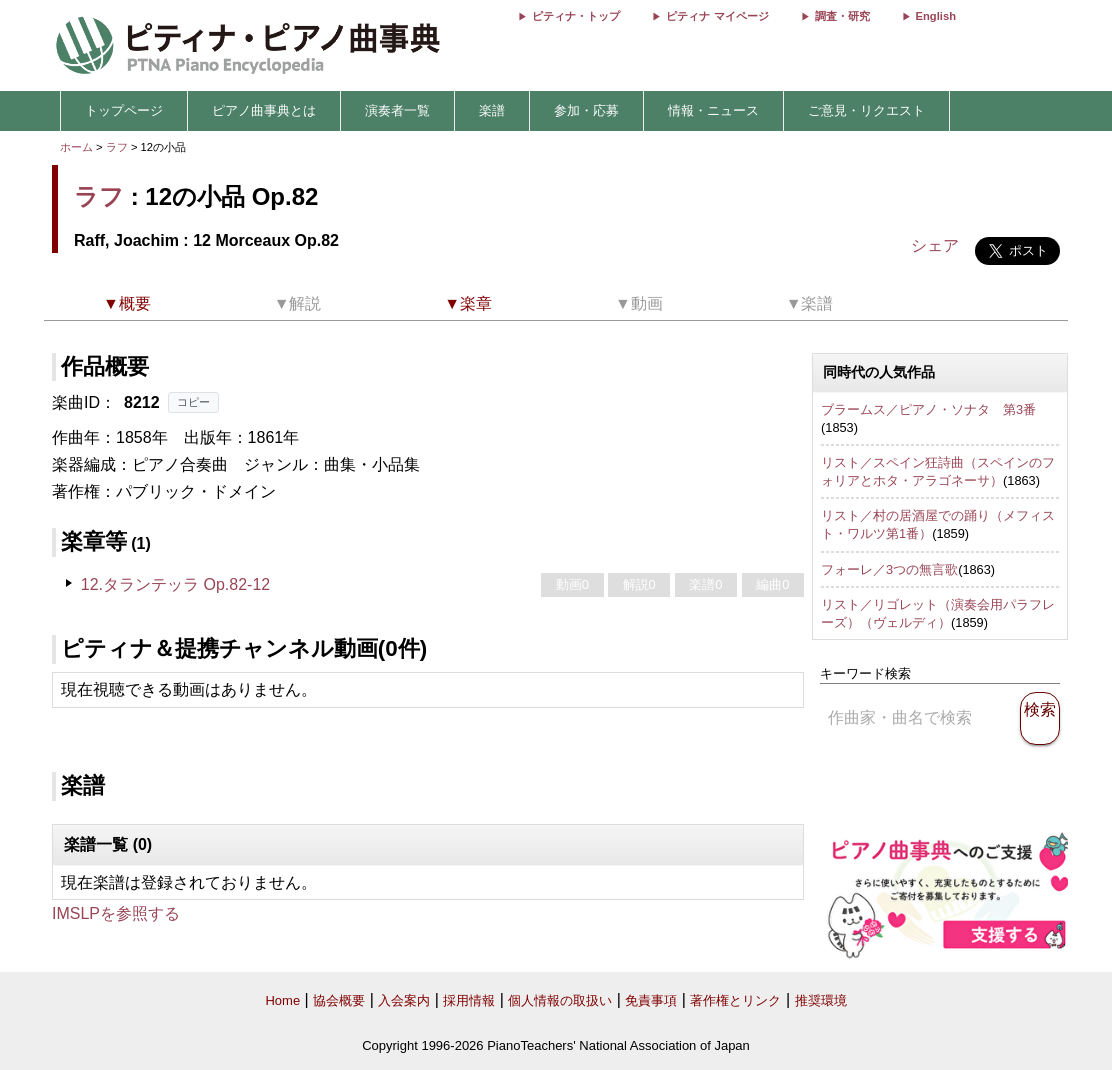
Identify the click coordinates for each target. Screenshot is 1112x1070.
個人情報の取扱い (560, 1000)
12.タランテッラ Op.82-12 (175, 584)
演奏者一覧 (397, 110)
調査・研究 (842, 16)
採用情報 (469, 1000)
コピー (193, 402)
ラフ (117, 147)
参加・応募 (586, 110)
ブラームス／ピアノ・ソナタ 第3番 (928, 409)
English (936, 16)
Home (282, 1000)
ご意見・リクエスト (866, 110)
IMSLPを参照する (116, 913)
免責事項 (651, 1000)
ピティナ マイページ (717, 16)
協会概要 (339, 1000)
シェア (935, 245)
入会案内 (404, 1000)
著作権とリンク (735, 1000)
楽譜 (492, 110)
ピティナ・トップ (576, 16)
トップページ (124, 110)
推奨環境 (821, 1000)
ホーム (76, 147)
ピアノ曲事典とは (264, 110)
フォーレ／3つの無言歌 (889, 569)
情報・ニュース (713, 110)
